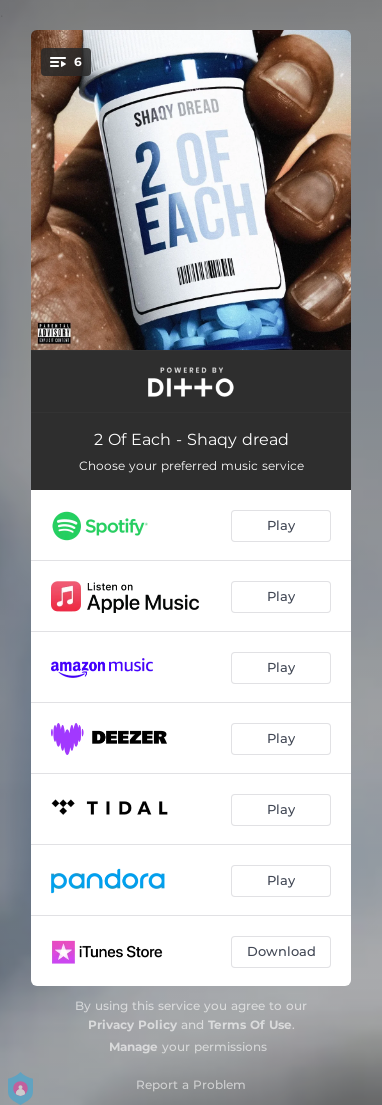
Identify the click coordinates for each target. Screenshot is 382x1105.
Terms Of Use (250, 1024)
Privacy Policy (132, 1024)
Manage (133, 1046)
